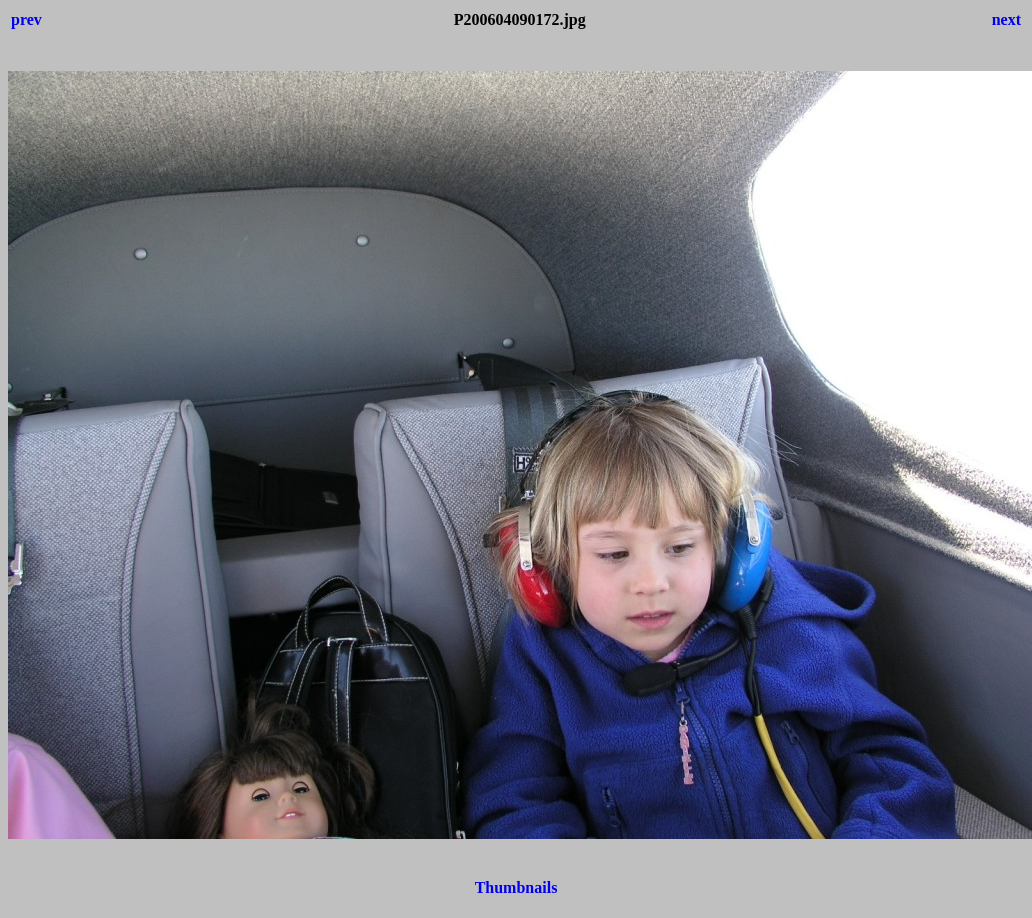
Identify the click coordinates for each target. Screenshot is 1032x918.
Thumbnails (516, 887)
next (1006, 19)
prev (26, 19)
